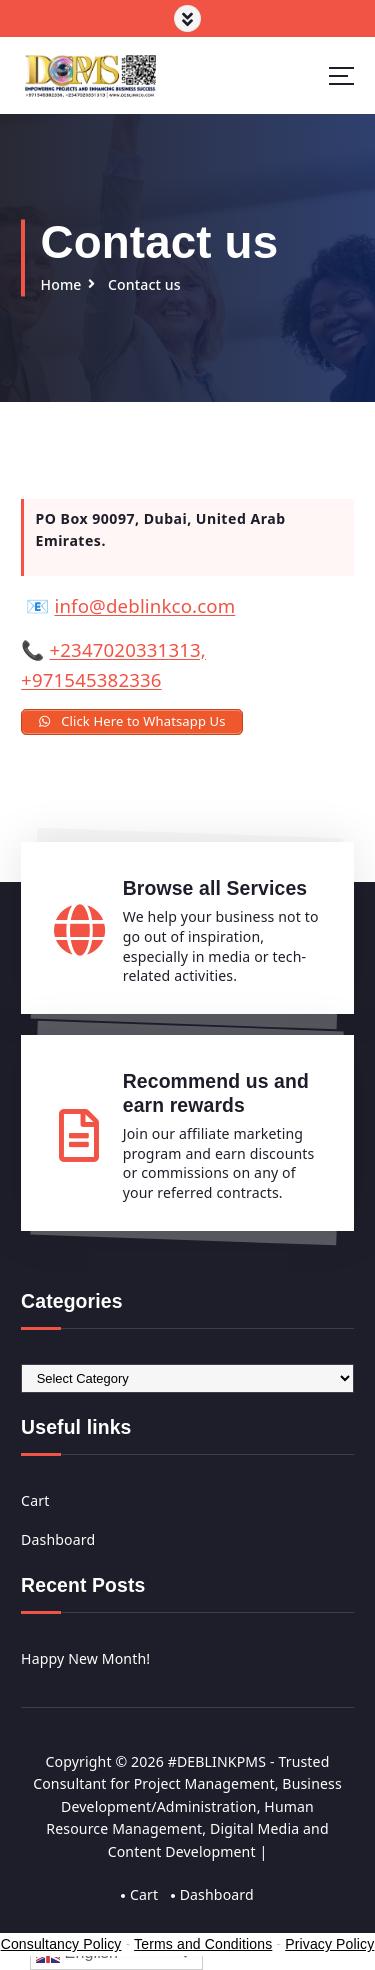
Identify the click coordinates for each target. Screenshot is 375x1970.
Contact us (144, 284)
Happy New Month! (85, 1658)
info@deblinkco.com (144, 605)
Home (60, 284)
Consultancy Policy (61, 1944)
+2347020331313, (127, 649)
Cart (35, 1500)
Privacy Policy (329, 1944)
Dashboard (58, 1539)
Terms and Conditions (203, 1944)
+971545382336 (91, 679)
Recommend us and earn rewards (216, 1092)
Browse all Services (215, 888)
